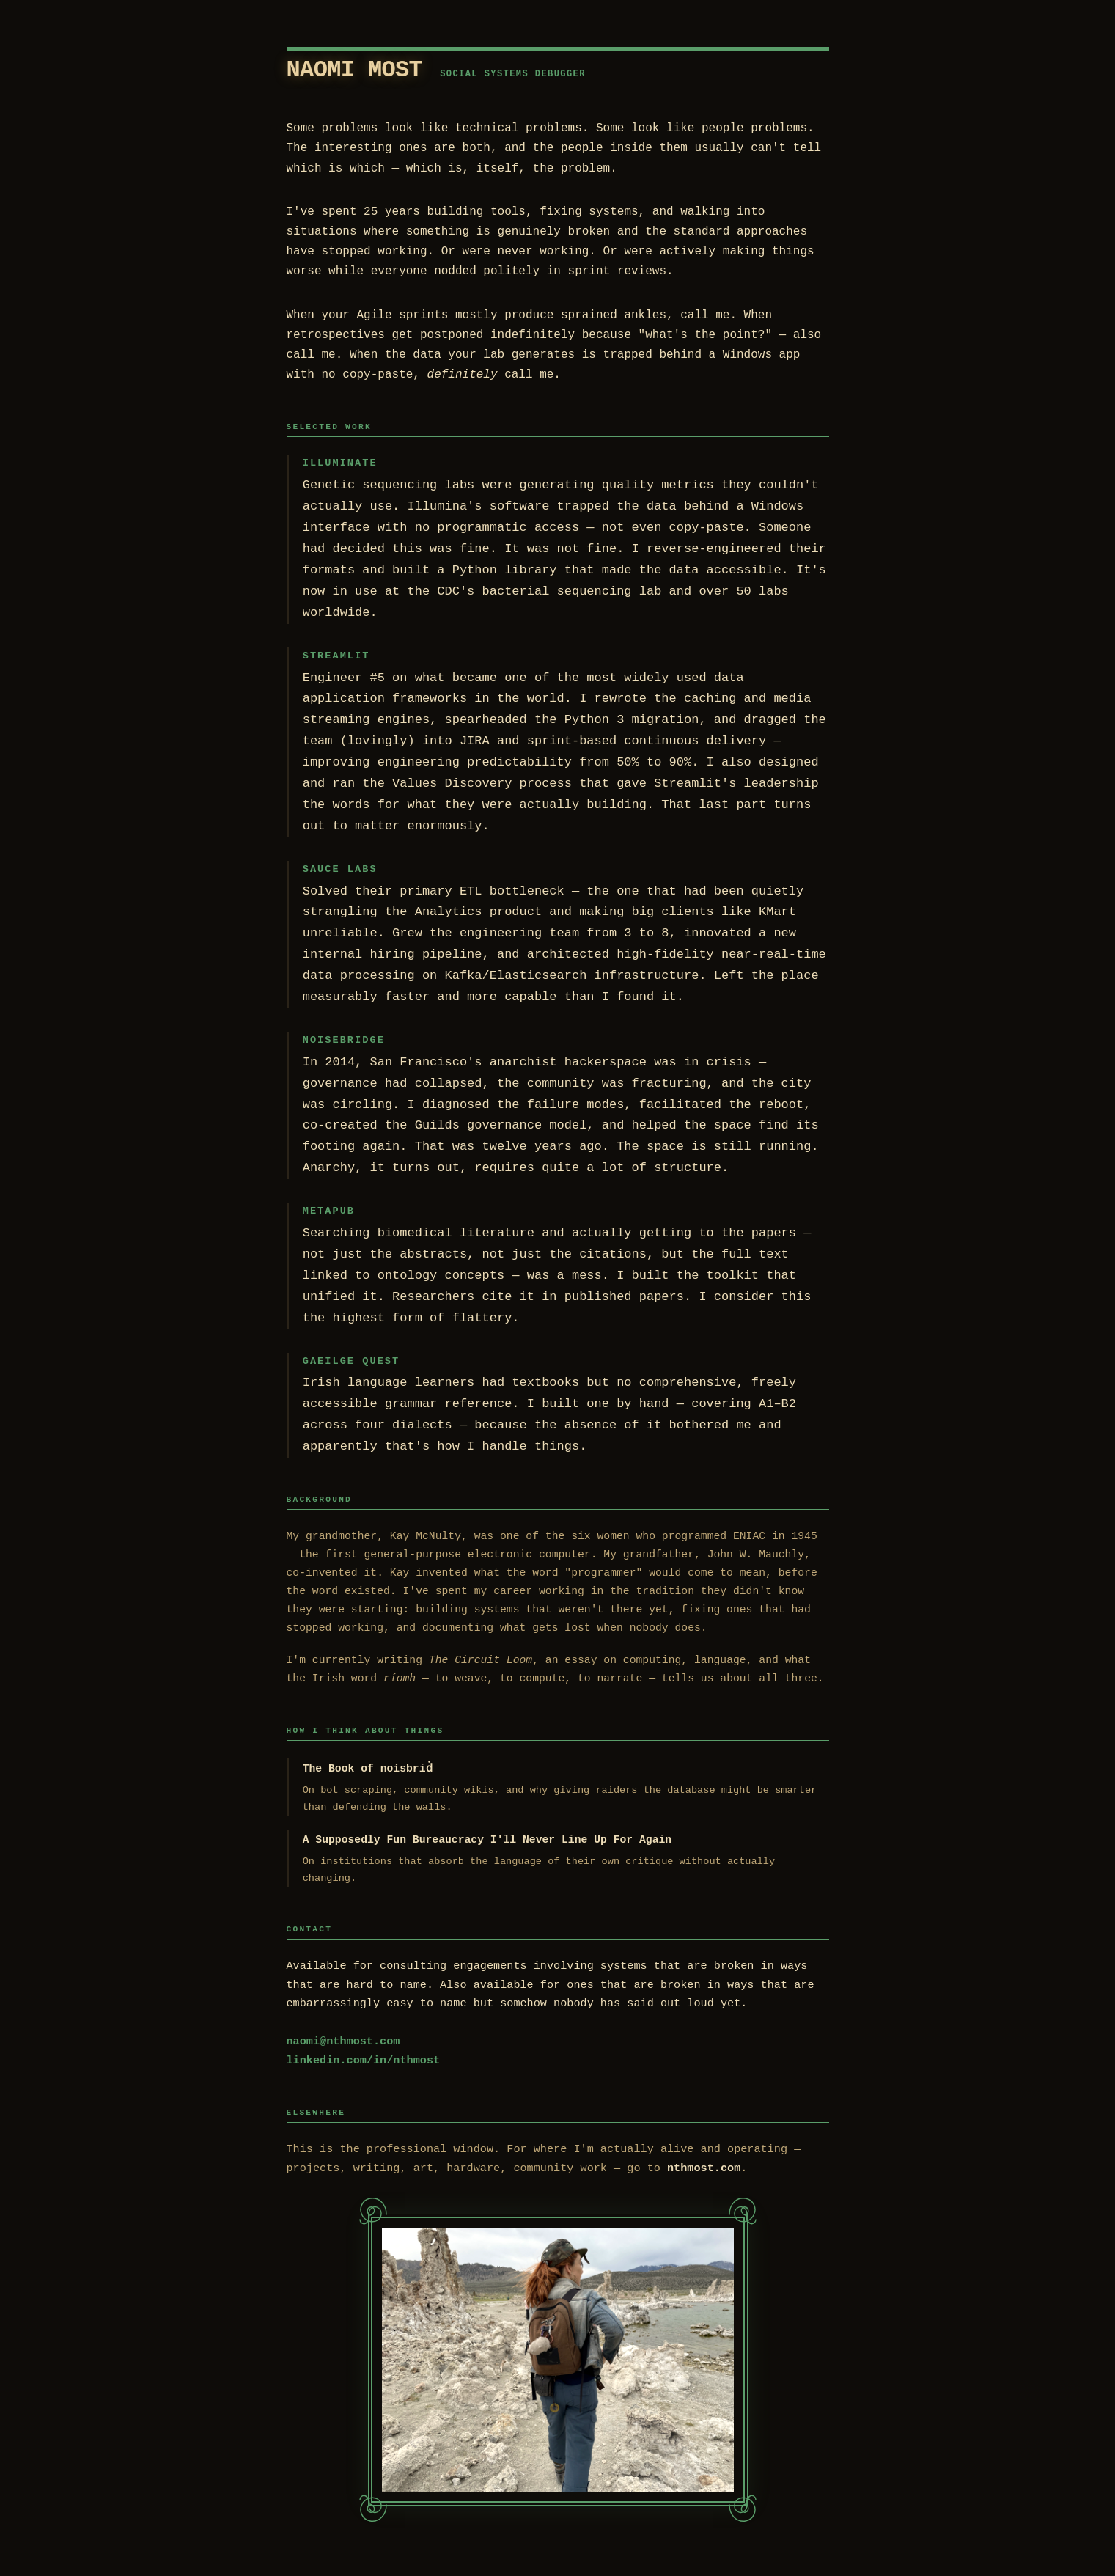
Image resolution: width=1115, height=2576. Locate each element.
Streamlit (336, 655)
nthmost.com (703, 2168)
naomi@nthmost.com (343, 2041)
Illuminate (340, 463)
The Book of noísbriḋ (368, 1769)
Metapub (329, 1211)
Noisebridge (344, 1040)
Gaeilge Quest (351, 1361)
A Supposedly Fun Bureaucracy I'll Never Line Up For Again (487, 1840)
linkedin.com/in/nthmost (364, 2060)
